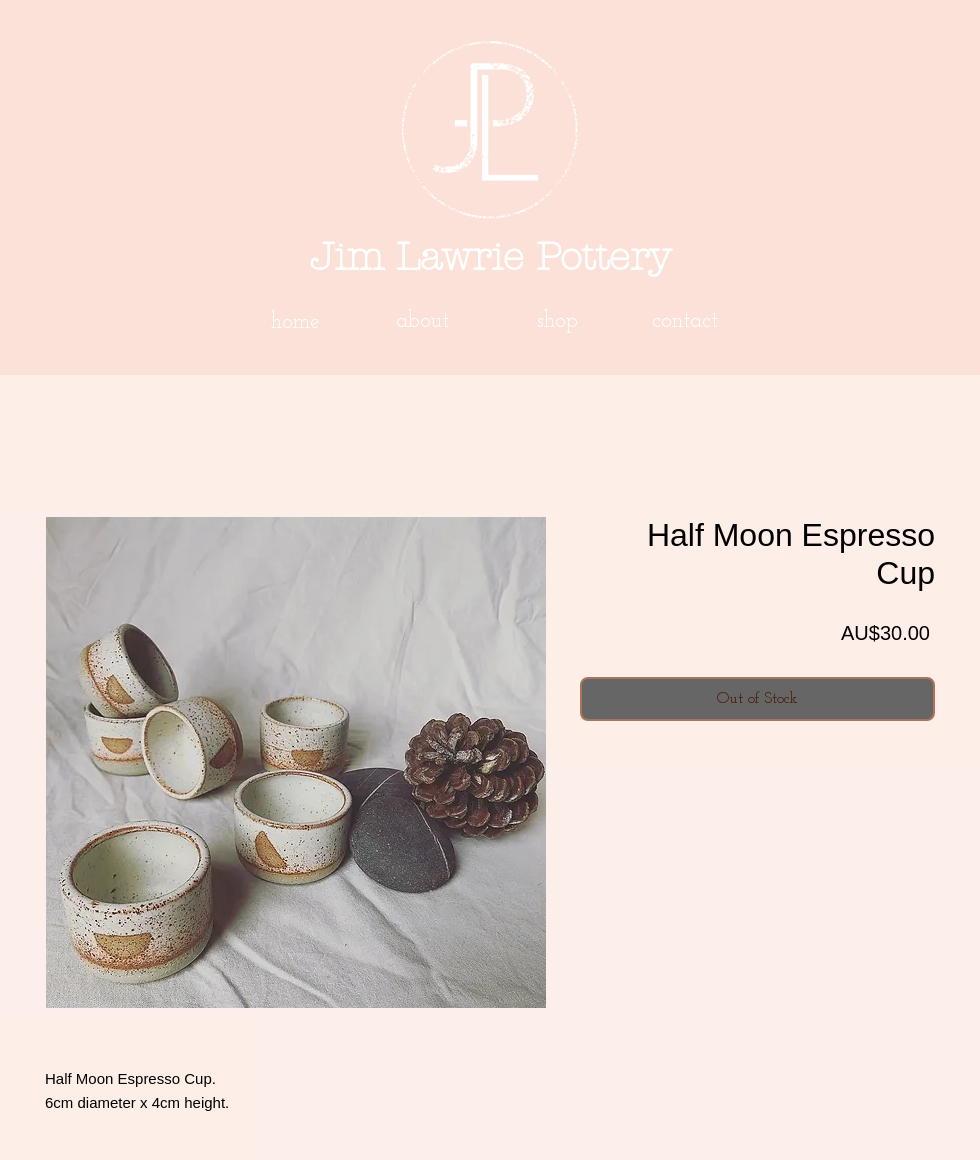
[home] (295, 323)
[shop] (557, 322)
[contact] (685, 322)
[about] (422, 322)
